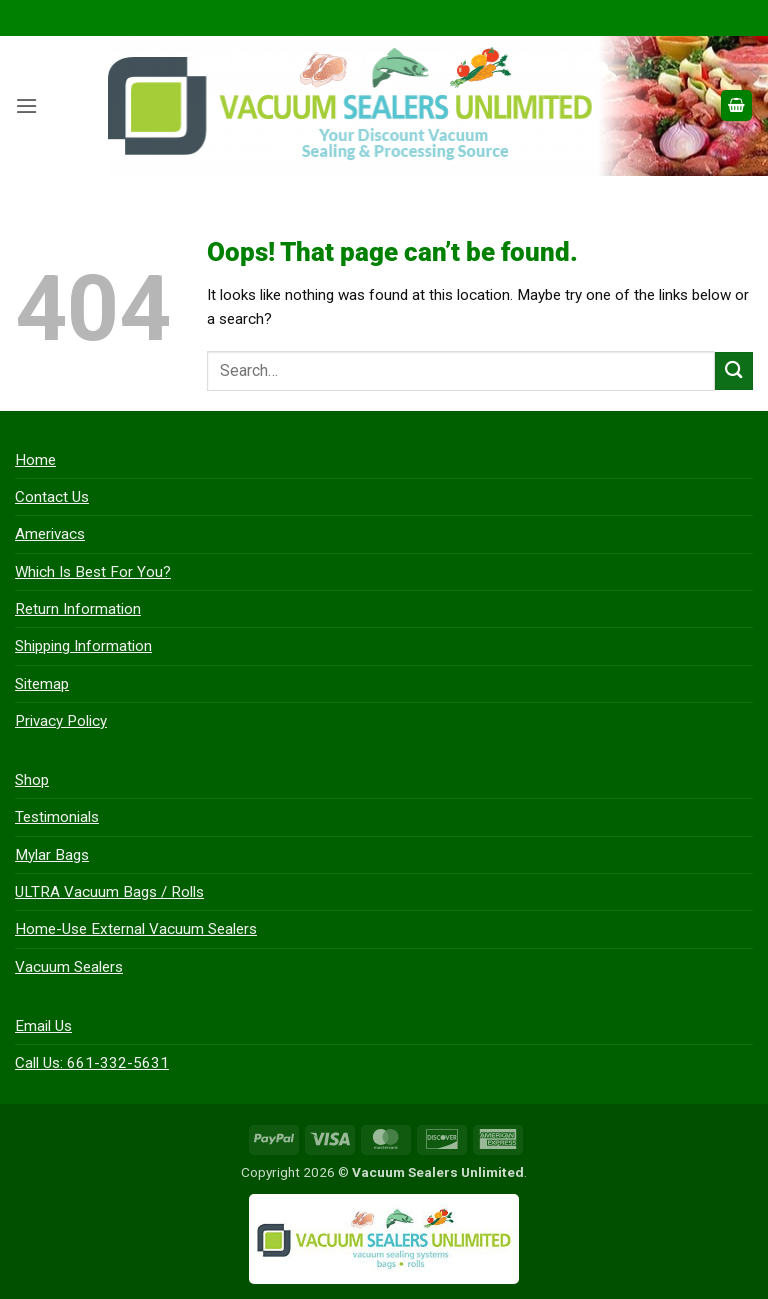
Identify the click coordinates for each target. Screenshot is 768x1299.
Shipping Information (83, 646)
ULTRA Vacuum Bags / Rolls (109, 892)
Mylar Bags (52, 855)
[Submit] (734, 370)
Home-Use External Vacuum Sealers (136, 929)
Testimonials (57, 817)
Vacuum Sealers (69, 967)
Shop (32, 780)
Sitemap (42, 684)
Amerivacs (50, 534)
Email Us (43, 1026)
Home (35, 460)
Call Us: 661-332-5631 (92, 1063)
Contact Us (52, 497)
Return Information (78, 609)
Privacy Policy (61, 721)
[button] (26, 106)
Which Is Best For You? (93, 572)
